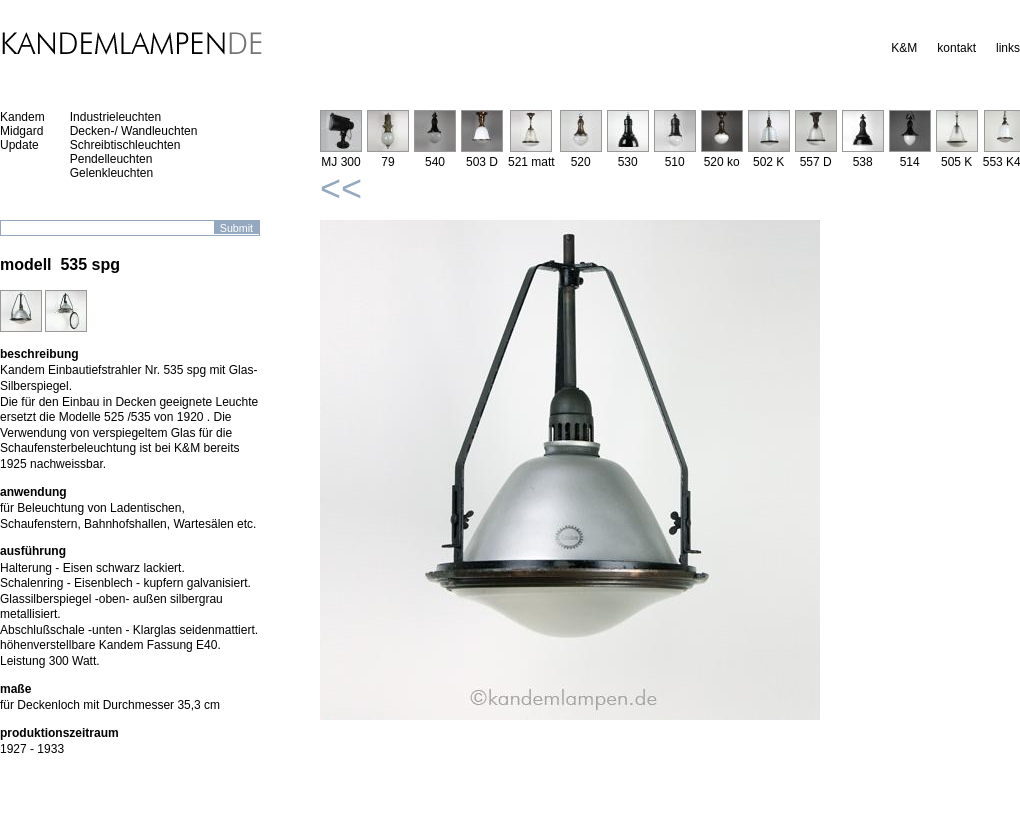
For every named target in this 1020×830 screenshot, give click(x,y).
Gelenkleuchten (111, 173)
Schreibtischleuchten (125, 145)
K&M (904, 48)
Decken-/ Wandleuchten (134, 131)
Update (19, 145)
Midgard (21, 131)
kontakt (956, 48)
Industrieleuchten (115, 117)
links (1008, 48)
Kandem (22, 117)
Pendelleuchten (111, 159)
